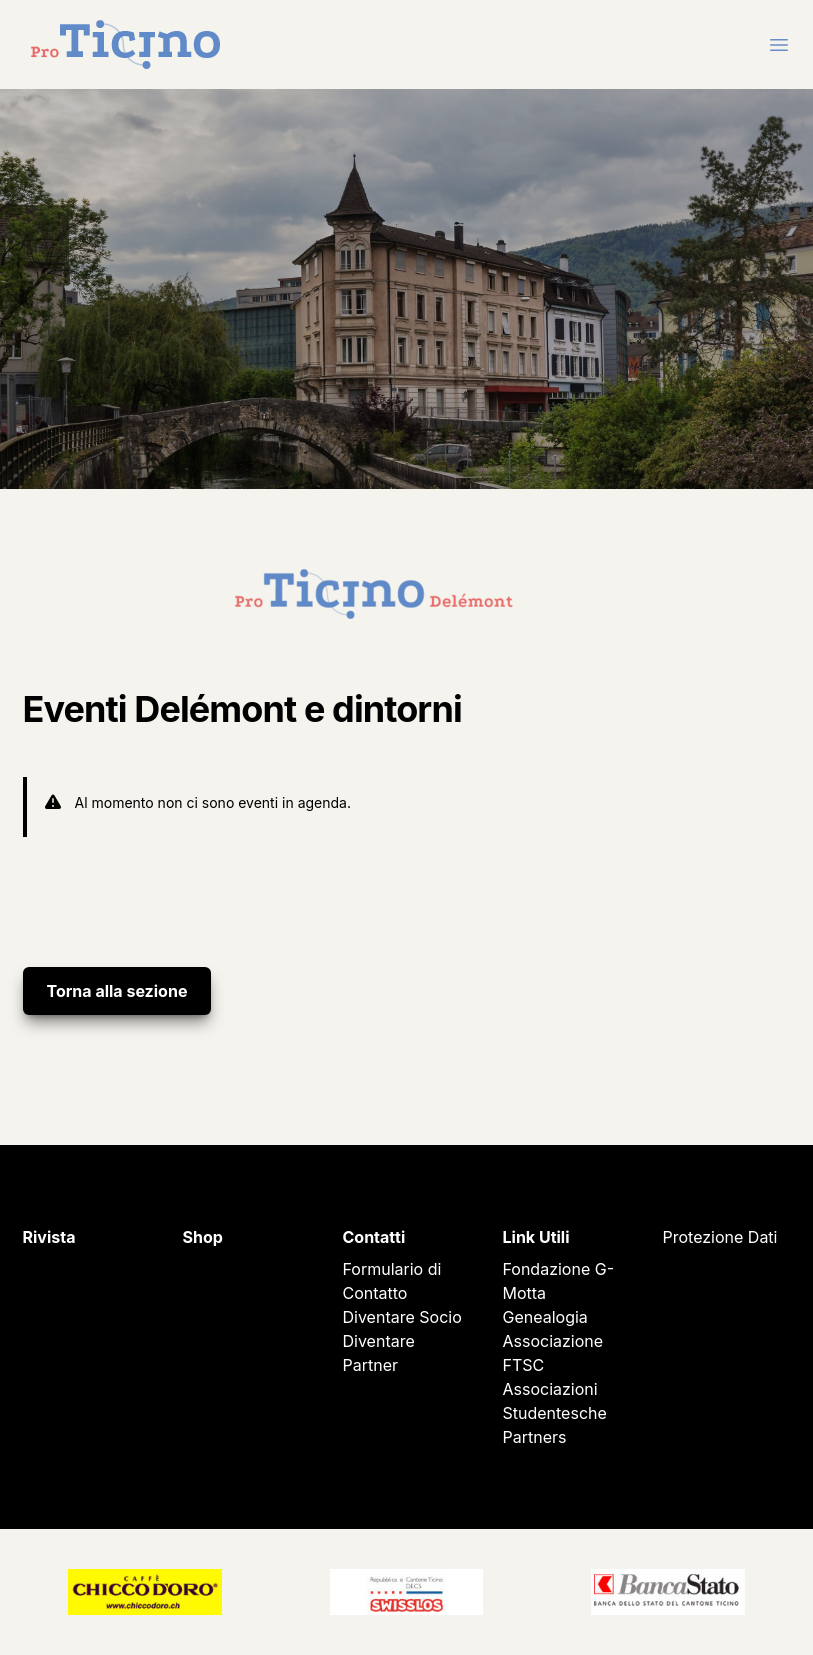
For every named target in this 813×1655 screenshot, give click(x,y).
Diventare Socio (402, 1317)
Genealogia (545, 1317)
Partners (535, 1437)
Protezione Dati (720, 1237)
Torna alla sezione (117, 991)
